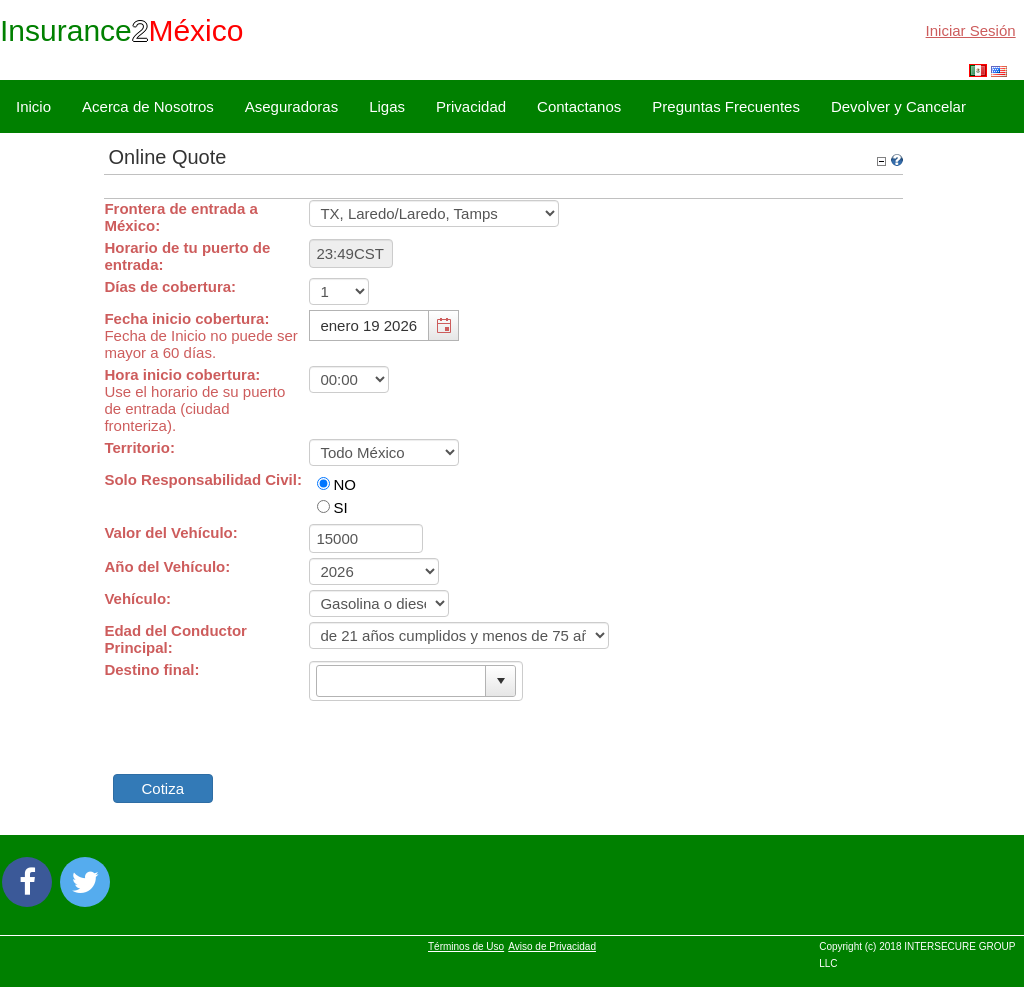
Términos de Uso (466, 946)
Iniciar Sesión (971, 30)
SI (340, 507)
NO (344, 484)
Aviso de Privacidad (552, 946)
